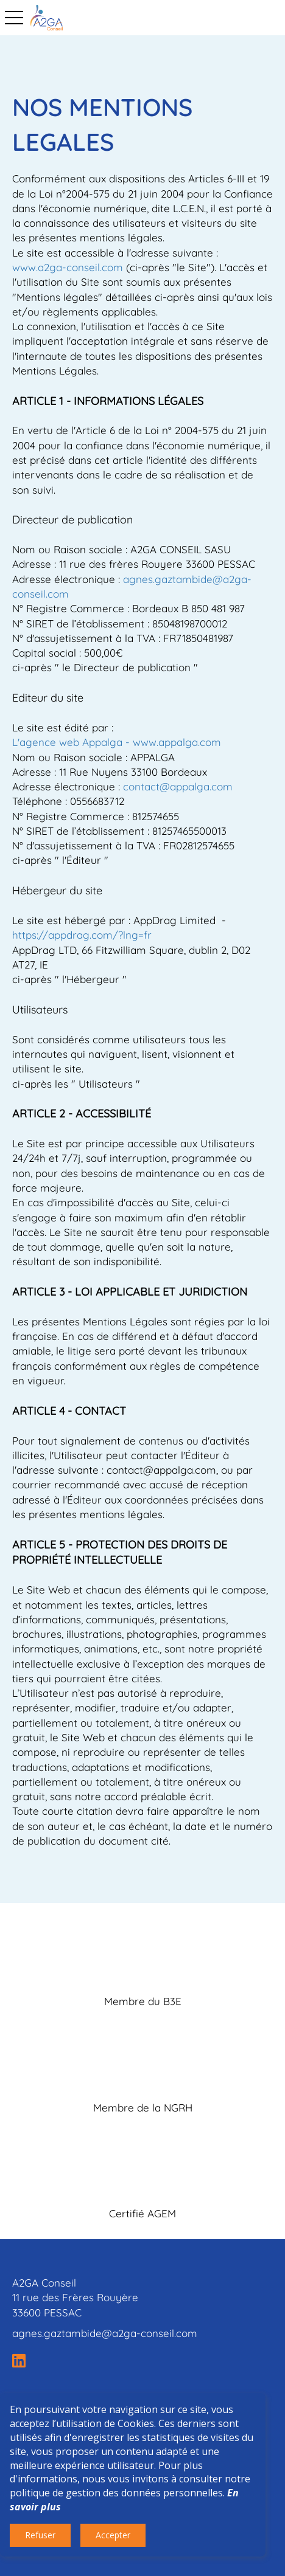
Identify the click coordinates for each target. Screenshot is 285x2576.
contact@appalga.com (178, 786)
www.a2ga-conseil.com (67, 267)
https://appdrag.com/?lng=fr (82, 934)
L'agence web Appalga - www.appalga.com (116, 742)
